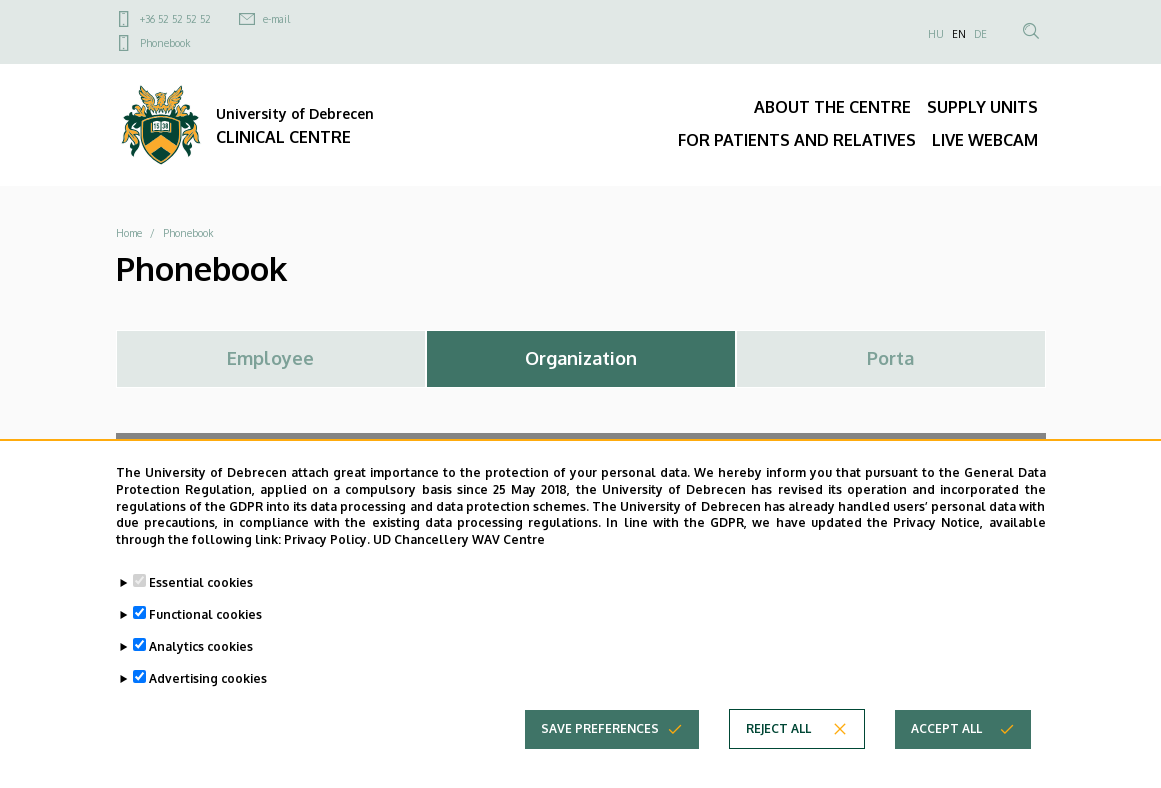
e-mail (276, 19)
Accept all (946, 732)
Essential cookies (201, 586)
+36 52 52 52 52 (175, 19)
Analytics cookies (201, 650)
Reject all (778, 732)
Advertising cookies (208, 682)
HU (936, 34)
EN (959, 34)
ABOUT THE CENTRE (832, 107)
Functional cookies (205, 618)
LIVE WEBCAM (985, 140)
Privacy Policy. (327, 543)
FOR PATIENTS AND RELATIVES (797, 140)
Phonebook (165, 43)
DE (980, 34)
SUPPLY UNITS (982, 107)
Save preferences (600, 732)
